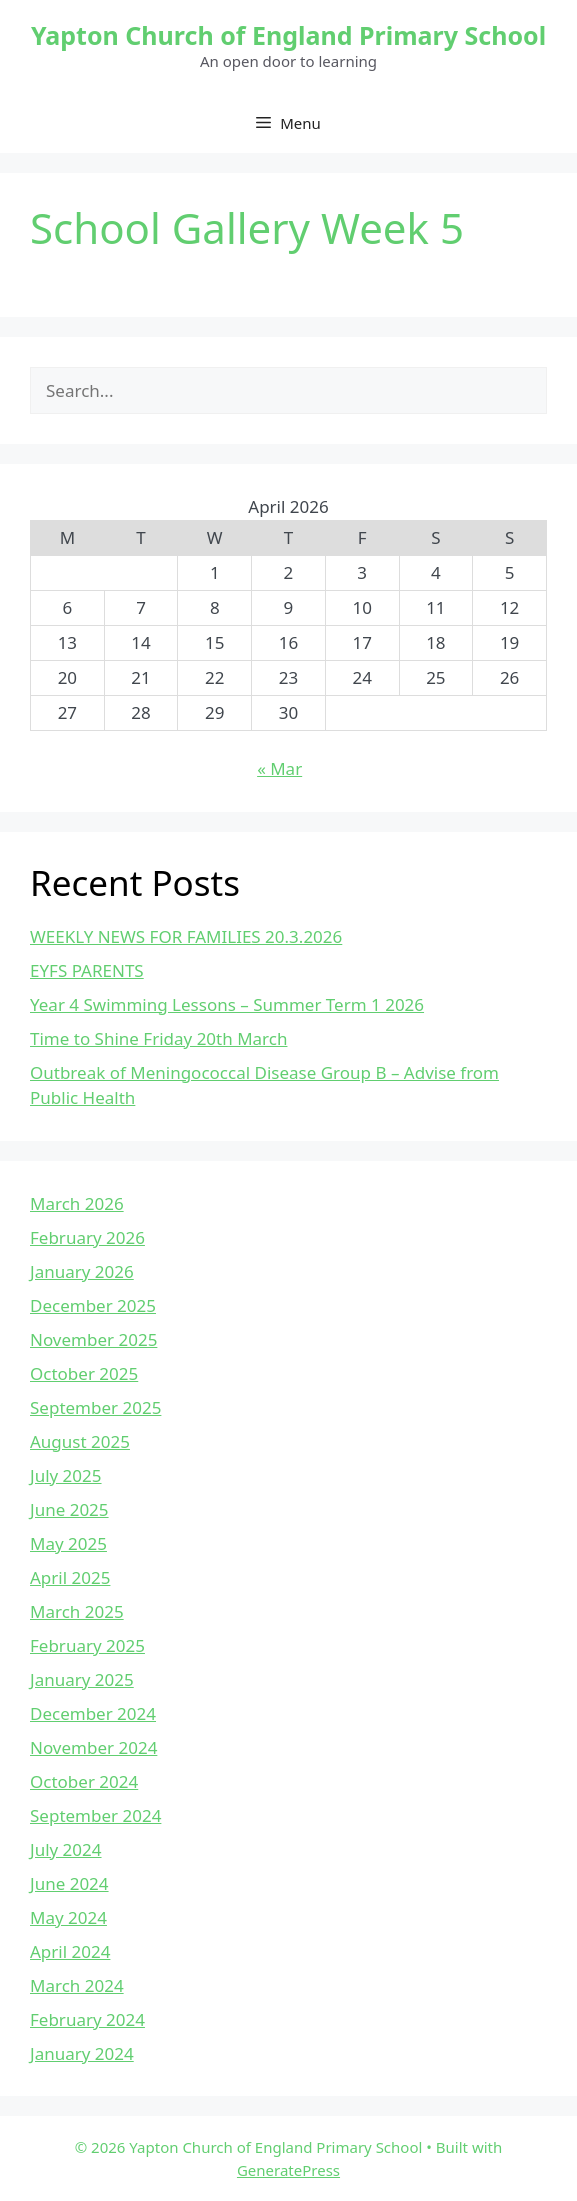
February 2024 (87, 2019)
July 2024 (66, 1849)
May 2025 (68, 1543)
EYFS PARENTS (87, 970)
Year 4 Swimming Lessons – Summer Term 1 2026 (227, 1004)
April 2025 (70, 1577)
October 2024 (84, 1781)
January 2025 (82, 1679)
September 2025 (95, 1407)
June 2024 (69, 1883)
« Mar (279, 768)
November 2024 (93, 1747)
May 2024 (68, 1917)
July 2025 (66, 1475)
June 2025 (69, 1509)
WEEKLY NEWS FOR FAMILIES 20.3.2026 (186, 936)
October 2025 (84, 1373)
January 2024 (82, 2053)
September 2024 (95, 1815)
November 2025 (93, 1339)
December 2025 (93, 1305)
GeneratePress (288, 2170)
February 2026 (87, 1237)
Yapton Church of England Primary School (288, 35)
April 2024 (70, 1951)
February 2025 (87, 1645)
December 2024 (93, 1713)
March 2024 (77, 1985)
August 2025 (80, 1441)
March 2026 (77, 1203)
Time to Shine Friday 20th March (158, 1038)
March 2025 (77, 1611)
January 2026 (82, 1271)
